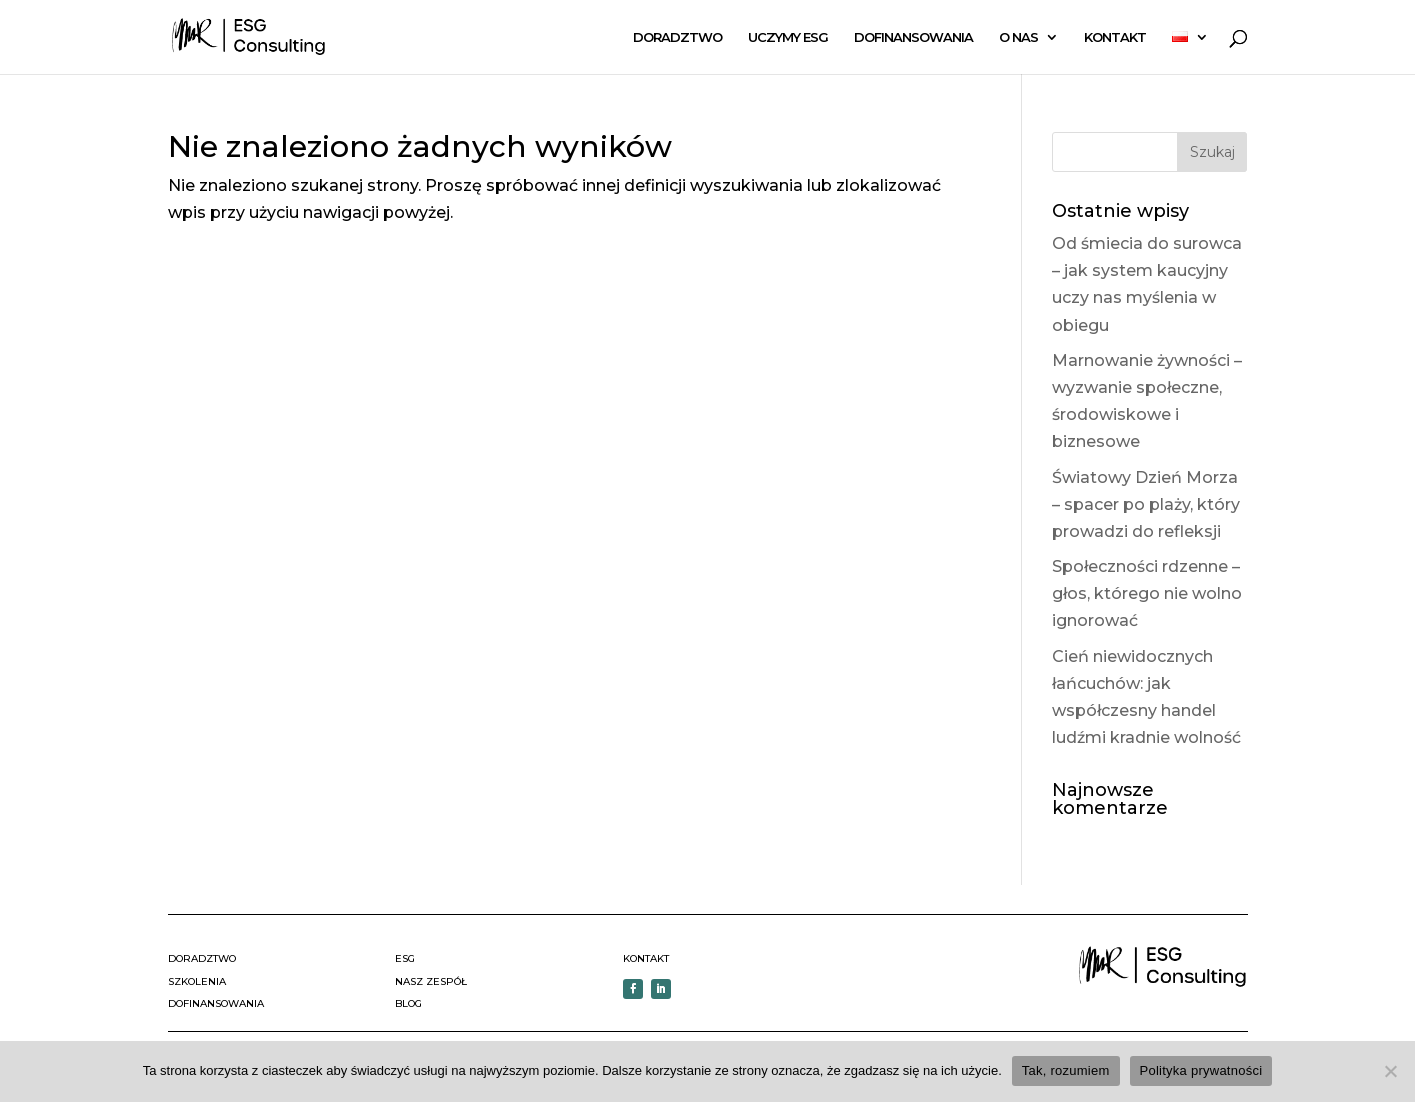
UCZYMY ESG (788, 37)
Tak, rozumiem (1066, 1070)
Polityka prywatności (1201, 1070)
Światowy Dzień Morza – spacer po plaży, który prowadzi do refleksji (1146, 504)
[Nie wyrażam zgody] (1390, 1071)
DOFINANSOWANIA (913, 37)
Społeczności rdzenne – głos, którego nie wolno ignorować (1147, 593)
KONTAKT (1115, 37)
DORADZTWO (677, 37)
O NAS (1018, 37)
